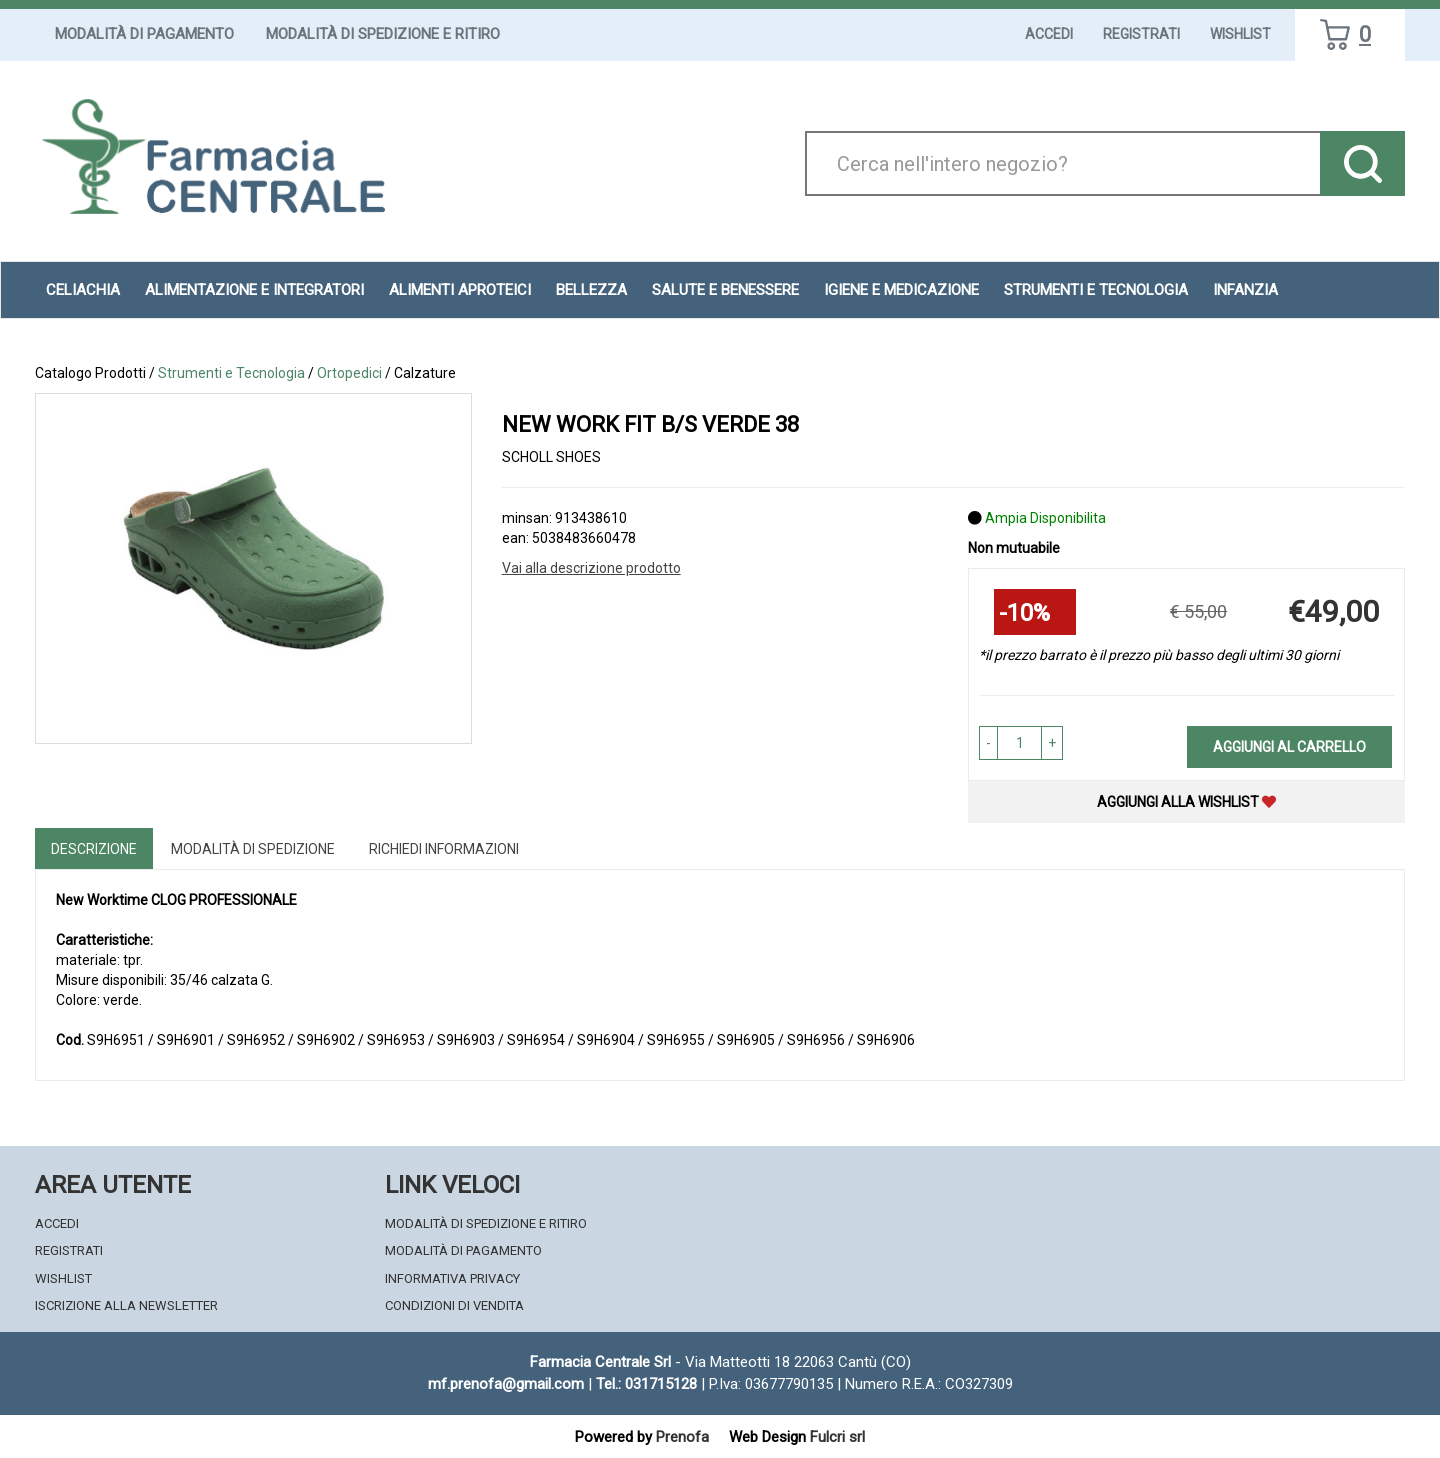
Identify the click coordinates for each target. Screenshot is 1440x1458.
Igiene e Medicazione (901, 290)
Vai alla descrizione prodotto (591, 568)
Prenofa (682, 1437)
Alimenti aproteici (460, 290)
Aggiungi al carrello (1289, 747)
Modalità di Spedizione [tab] (253, 849)
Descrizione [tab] (94, 849)
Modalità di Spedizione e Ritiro (383, 34)
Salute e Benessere (725, 290)
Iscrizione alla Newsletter (126, 1305)
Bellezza (591, 290)
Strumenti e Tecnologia (1096, 290)
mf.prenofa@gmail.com (506, 1384)
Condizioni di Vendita (454, 1305)
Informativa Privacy (452, 1278)
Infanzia (1245, 290)
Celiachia (83, 290)
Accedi (1049, 34)
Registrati (1141, 34)
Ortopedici (349, 373)
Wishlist (1240, 34)
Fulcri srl (837, 1437)
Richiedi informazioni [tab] (444, 849)
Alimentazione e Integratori (254, 290)
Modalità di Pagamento (144, 34)
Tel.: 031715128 (646, 1384)
